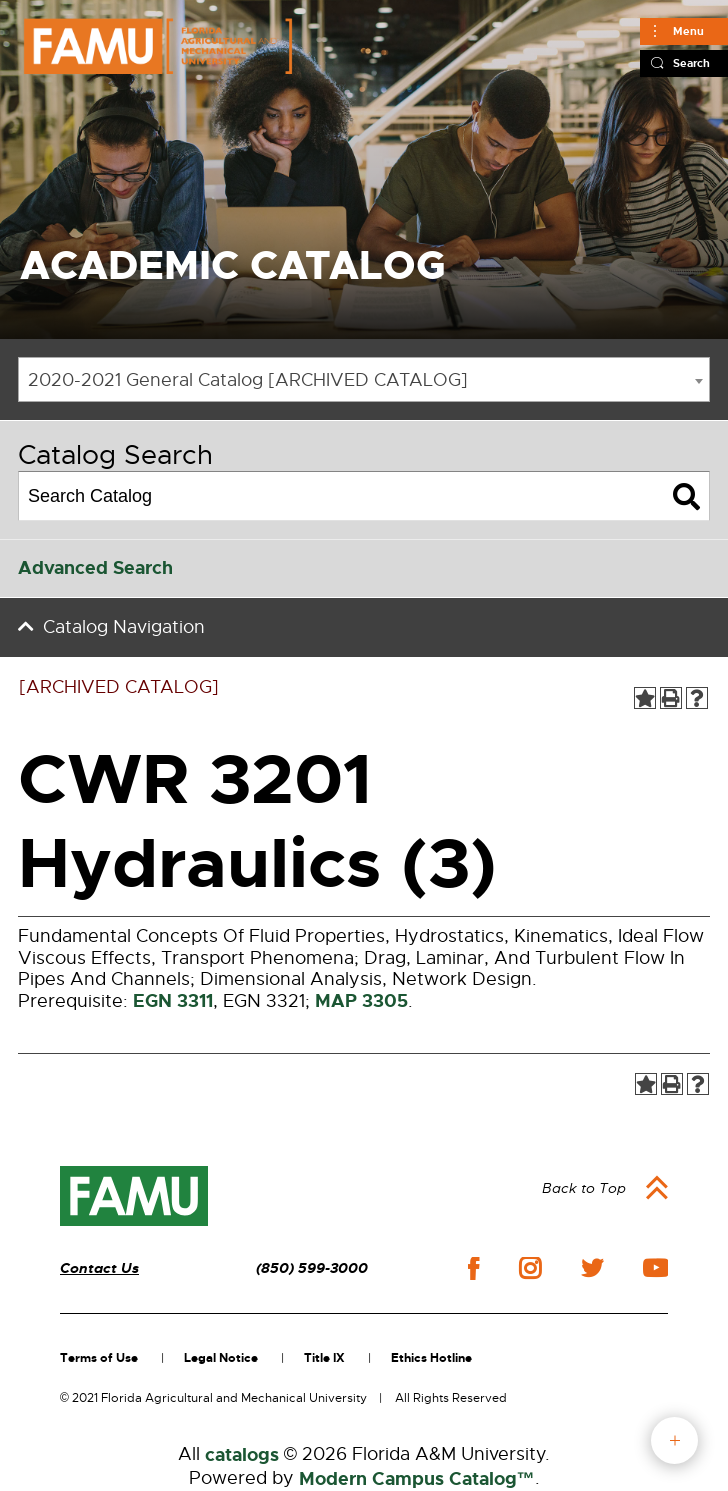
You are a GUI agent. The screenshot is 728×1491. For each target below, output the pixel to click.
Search (691, 63)
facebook (473, 1268)
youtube (655, 1268)
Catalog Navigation (124, 627)
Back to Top (584, 1188)
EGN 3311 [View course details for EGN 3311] (173, 1001)
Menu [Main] (688, 31)
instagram (530, 1268)
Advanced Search (95, 568)
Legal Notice (221, 1358)
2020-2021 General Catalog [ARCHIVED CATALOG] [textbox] (248, 380)
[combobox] (364, 379)
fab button (674, 1440)
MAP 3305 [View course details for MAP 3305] (361, 1001)
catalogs (242, 1455)
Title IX (324, 1358)
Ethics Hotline (431, 1358)
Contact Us (99, 1268)
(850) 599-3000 (312, 1268)
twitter (592, 1268)
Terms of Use (99, 1358)
